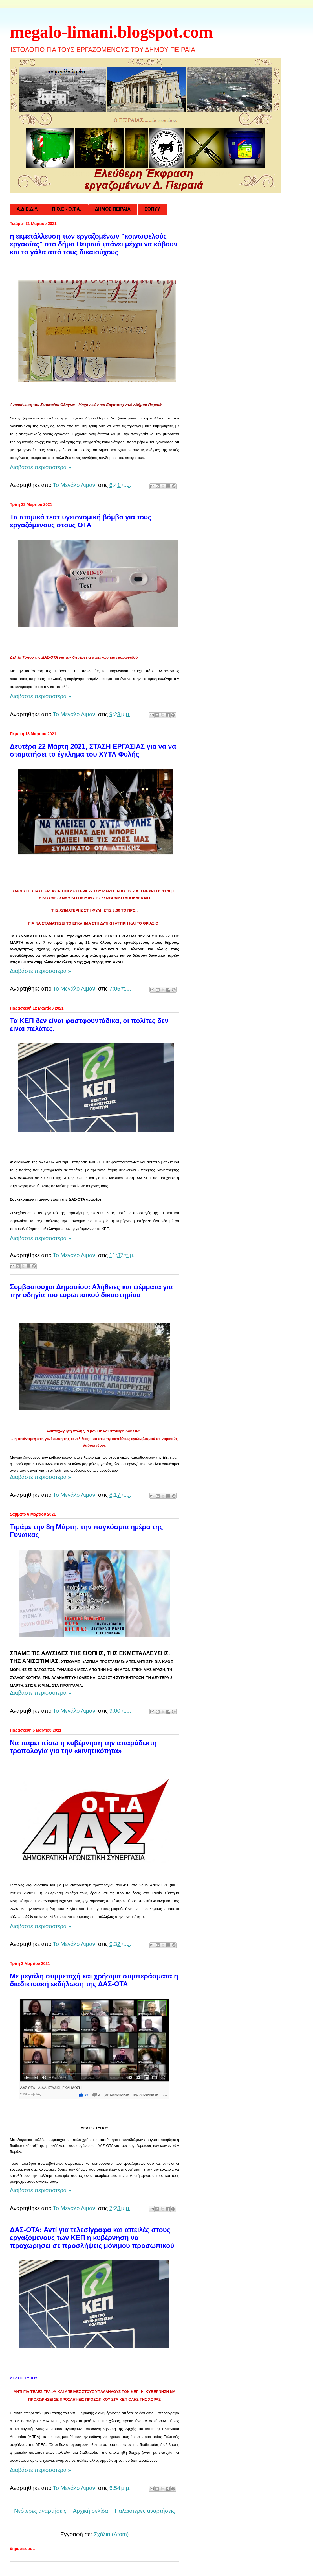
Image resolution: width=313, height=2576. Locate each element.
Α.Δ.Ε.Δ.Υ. (27, 209)
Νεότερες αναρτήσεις (40, 2511)
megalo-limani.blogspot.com (111, 32)
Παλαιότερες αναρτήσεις (145, 2511)
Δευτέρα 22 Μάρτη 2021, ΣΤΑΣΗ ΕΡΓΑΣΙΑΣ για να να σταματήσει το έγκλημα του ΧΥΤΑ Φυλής (93, 750)
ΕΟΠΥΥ (152, 209)
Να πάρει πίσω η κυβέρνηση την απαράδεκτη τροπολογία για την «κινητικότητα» (83, 1747)
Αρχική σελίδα (90, 2511)
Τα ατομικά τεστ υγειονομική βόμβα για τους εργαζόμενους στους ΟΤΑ (80, 521)
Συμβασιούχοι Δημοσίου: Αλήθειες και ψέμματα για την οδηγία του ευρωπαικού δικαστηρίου (91, 1291)
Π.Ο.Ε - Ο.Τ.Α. (66, 209)
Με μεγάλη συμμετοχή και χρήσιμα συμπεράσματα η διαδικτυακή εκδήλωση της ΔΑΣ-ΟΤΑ (94, 1980)
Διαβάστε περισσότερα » (40, 467)
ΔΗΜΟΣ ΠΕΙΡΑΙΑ (113, 209)
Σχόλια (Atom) (111, 2534)
